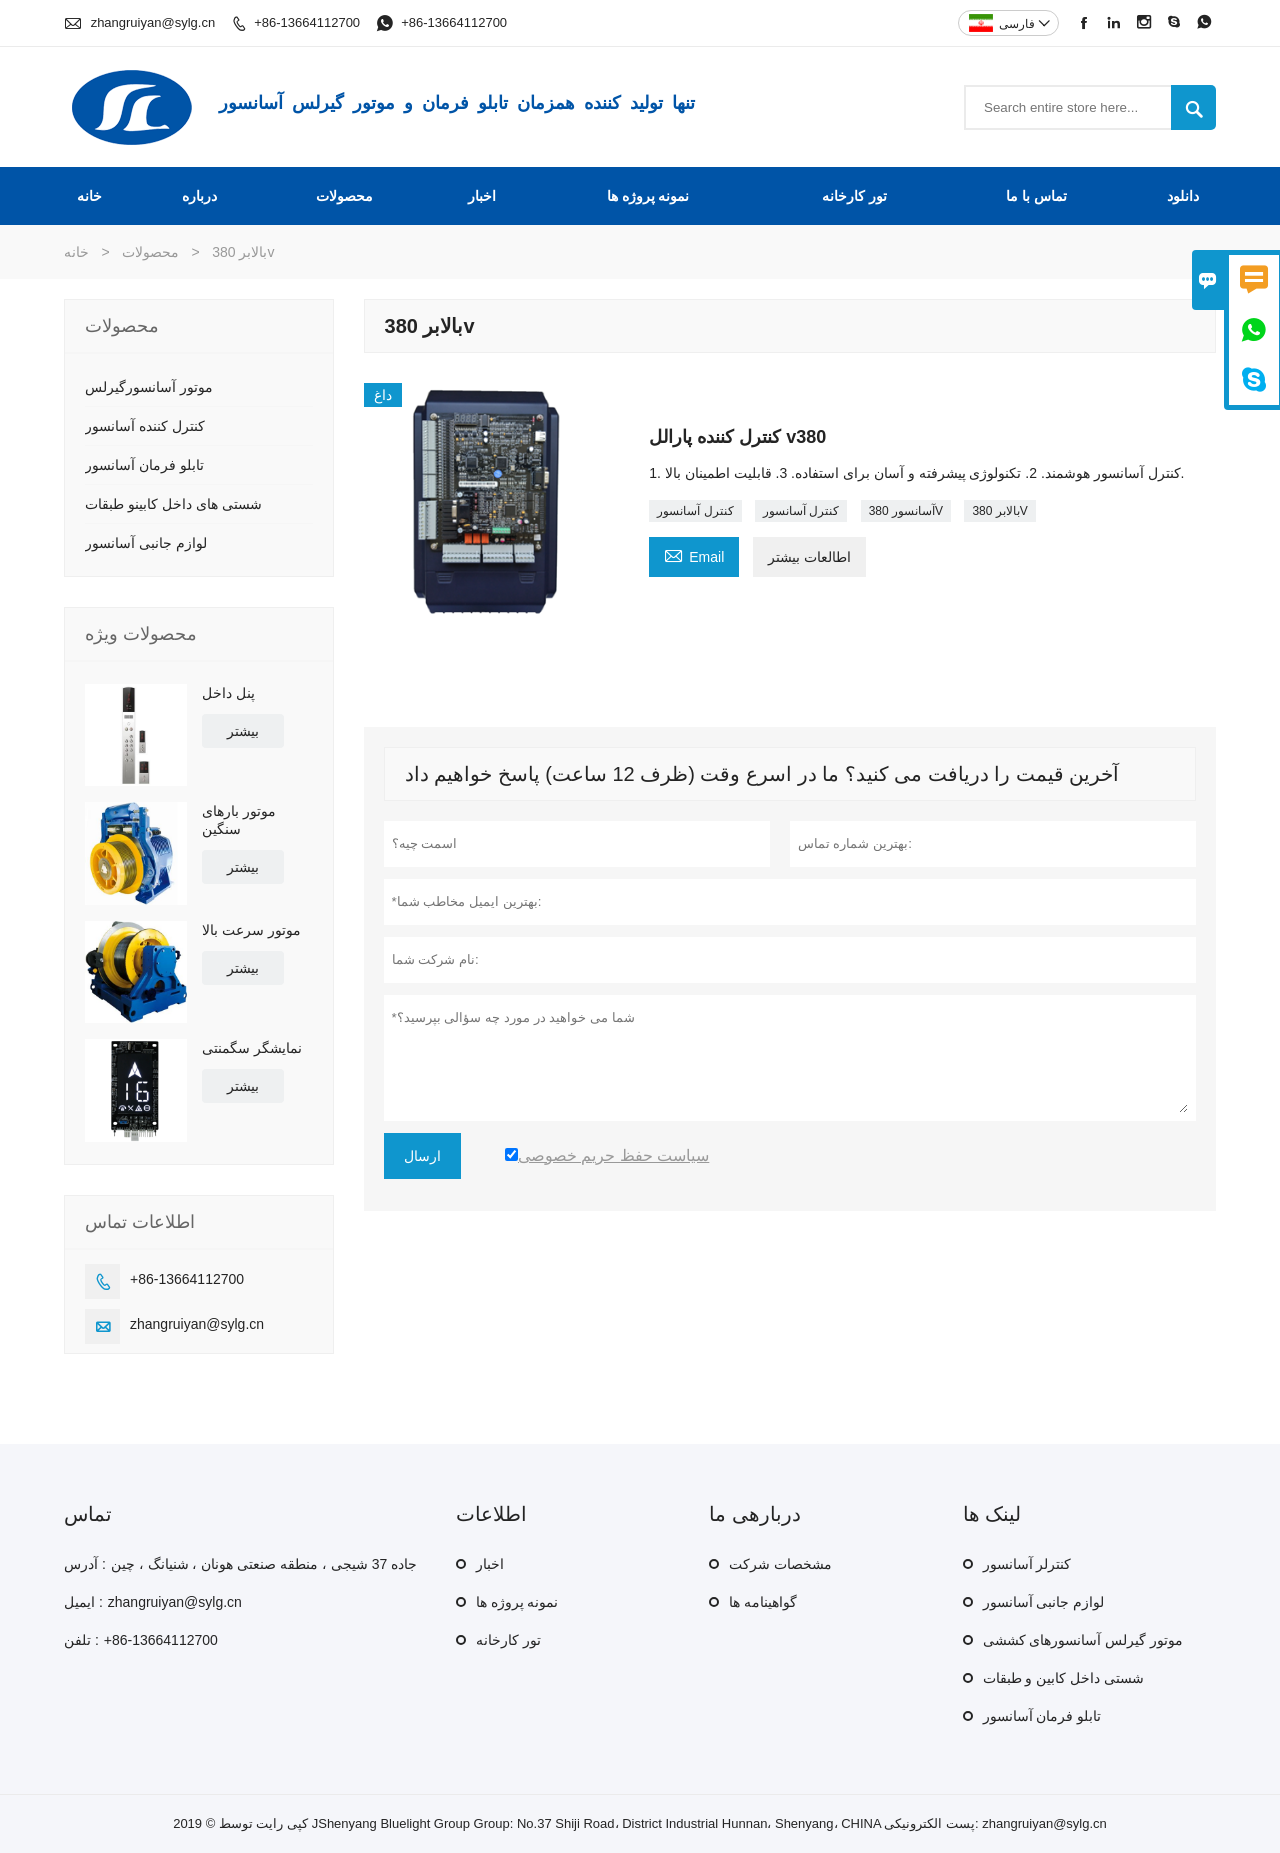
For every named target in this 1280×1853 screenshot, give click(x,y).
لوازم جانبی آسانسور (146, 543)
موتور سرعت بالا (251, 930)
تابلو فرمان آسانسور (144, 465)
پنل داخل (228, 693)
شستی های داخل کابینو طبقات (173, 504)
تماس (88, 1514)
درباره (199, 196)
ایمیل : (83, 1602)
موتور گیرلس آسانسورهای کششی (1083, 1640)
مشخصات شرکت (780, 1564)
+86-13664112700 (307, 22)
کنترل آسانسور (695, 511)
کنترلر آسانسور (1027, 1564)
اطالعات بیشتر (809, 557)
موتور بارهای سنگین (239, 820)
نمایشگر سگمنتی (252, 1048)
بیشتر (243, 731)
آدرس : (85, 1564)
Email (694, 554)
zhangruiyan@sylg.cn (153, 22)
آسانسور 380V (906, 511)
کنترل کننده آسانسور (145, 426)
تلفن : (81, 1640)
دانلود (1183, 196)
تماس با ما (1036, 196)
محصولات (344, 196)
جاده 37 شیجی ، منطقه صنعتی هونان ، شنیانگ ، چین (264, 1564)
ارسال (422, 1156)
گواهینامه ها (763, 1602)
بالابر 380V (999, 511)
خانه (89, 196)
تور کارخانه (854, 196)
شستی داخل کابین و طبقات (1064, 1678)
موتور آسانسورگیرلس (149, 387)
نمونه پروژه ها (648, 196)
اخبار (482, 196)
